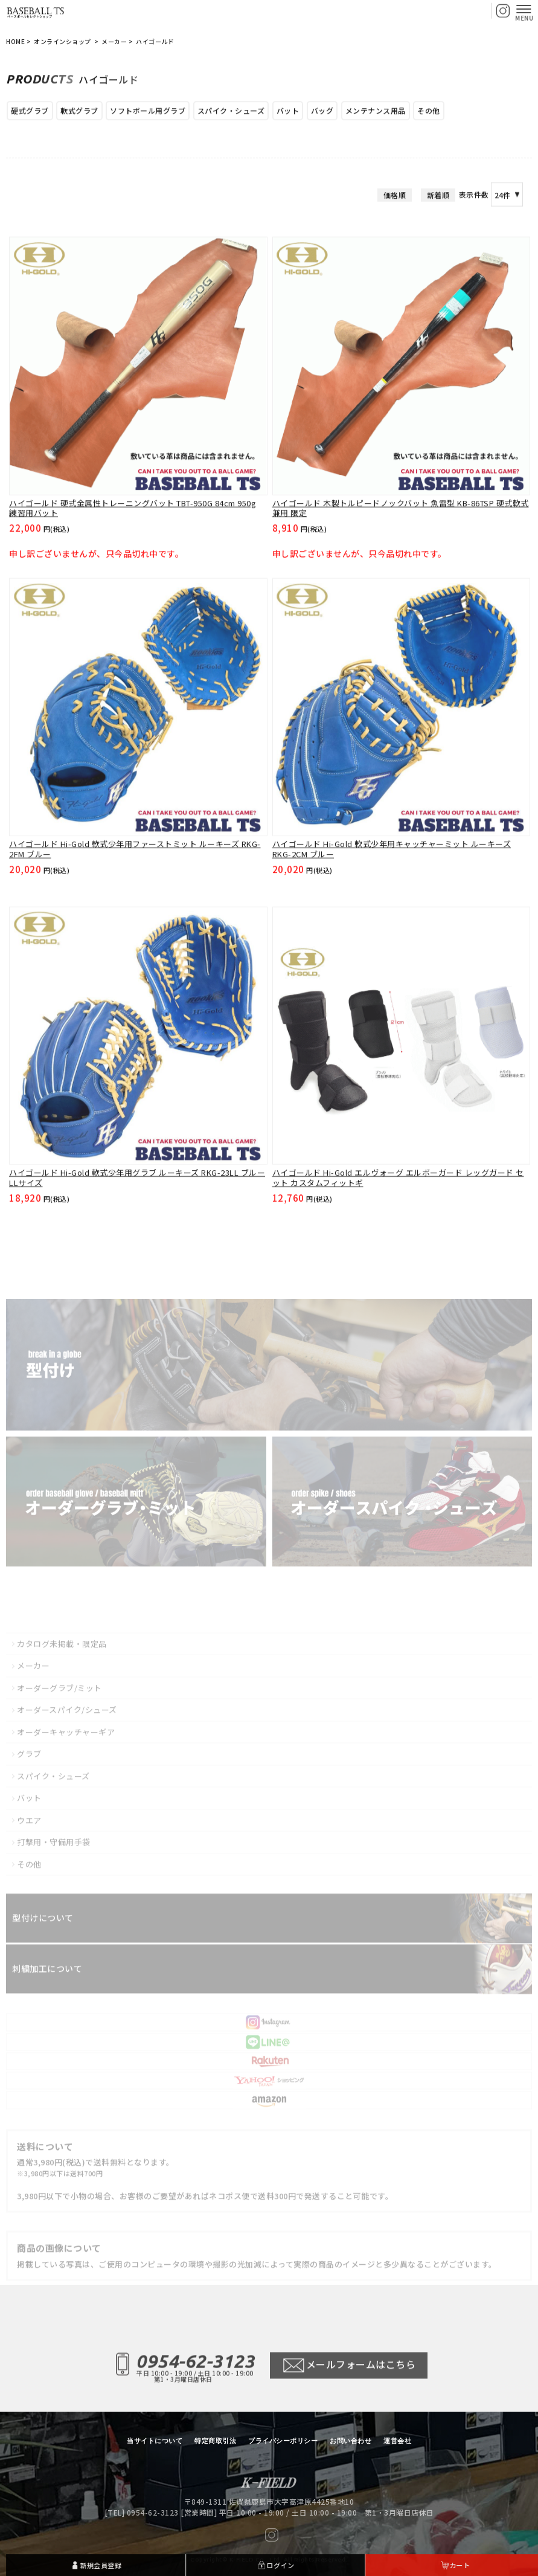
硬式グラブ (30, 114)
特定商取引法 (215, 2440)
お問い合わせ (350, 2440)
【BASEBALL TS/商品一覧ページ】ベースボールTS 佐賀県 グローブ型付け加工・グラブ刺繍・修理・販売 (36, 11)
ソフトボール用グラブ (147, 114)
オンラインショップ (63, 42)
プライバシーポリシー (283, 2440)
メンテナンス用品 (375, 114)
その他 (428, 114)
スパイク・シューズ (231, 114)
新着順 (438, 253)
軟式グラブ (79, 114)
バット (288, 114)
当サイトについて (154, 2440)
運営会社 (397, 2440)
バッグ (322, 114)
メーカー (114, 42)
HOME (15, 42)
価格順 (394, 253)
